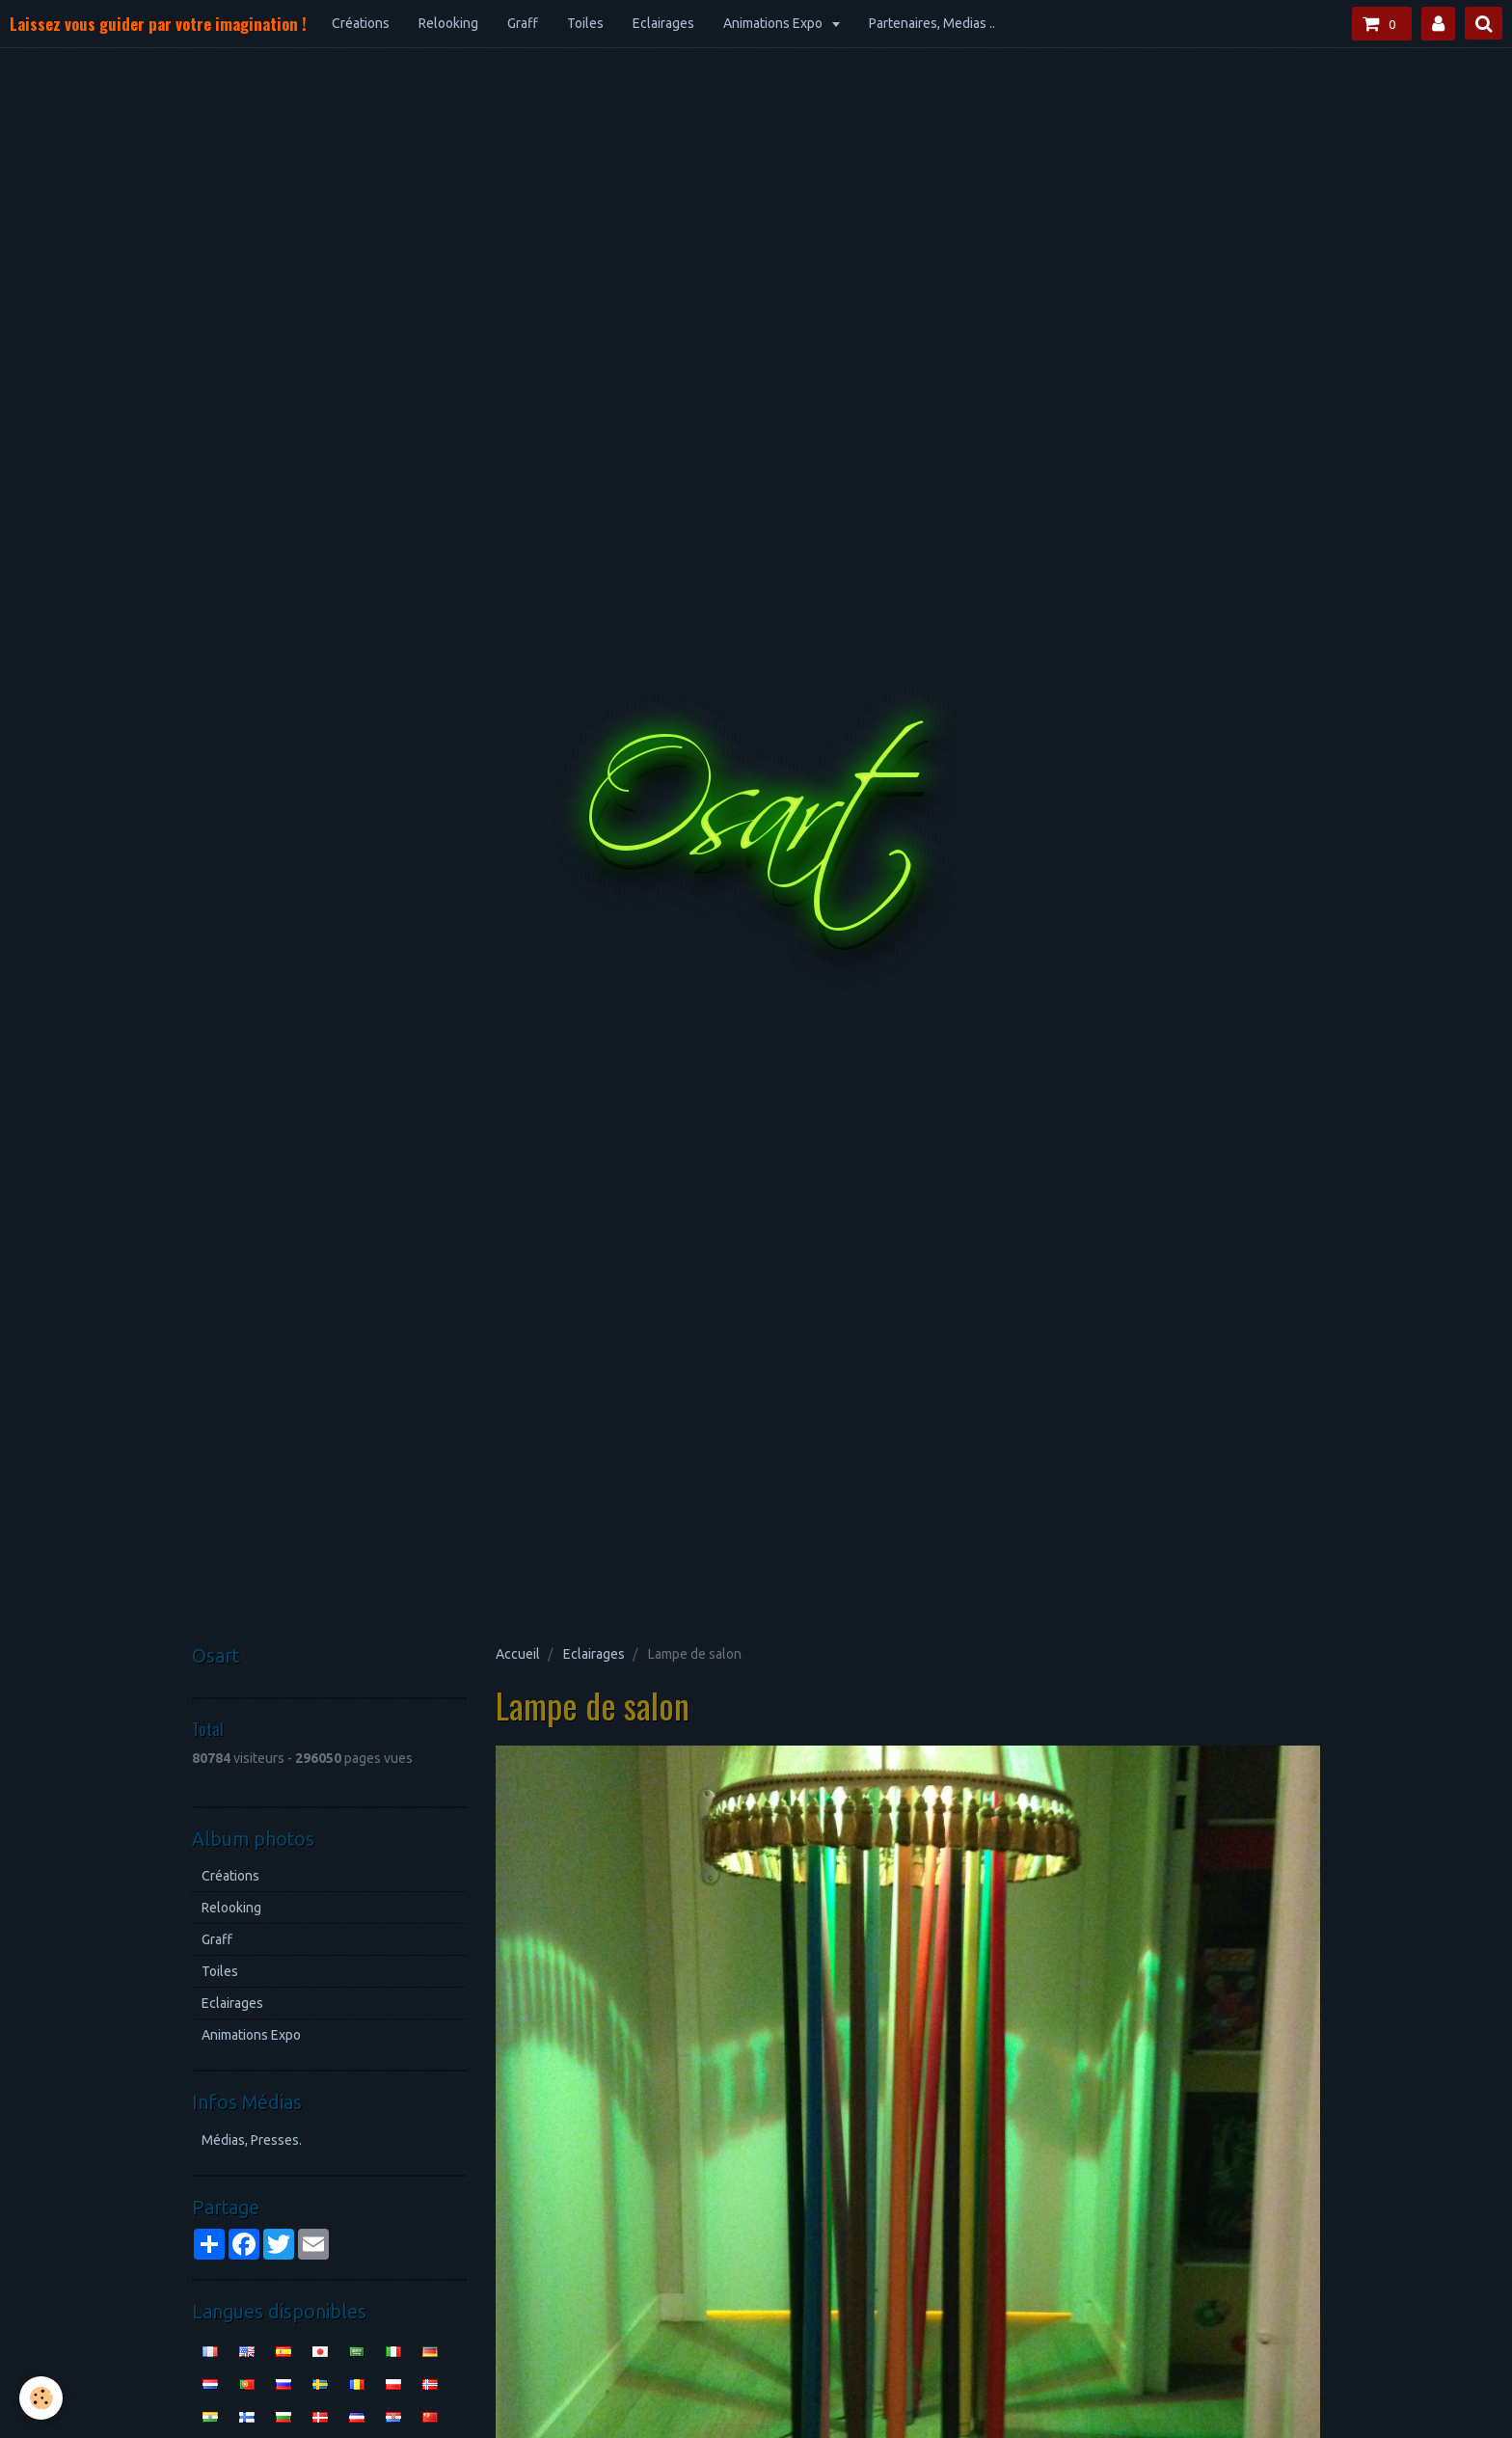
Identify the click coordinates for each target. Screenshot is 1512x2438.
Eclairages (663, 23)
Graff (522, 23)
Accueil (518, 1654)
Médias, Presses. (252, 2140)
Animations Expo (774, 23)
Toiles (585, 23)
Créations (361, 23)
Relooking (448, 23)
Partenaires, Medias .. (932, 23)
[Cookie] (41, 2398)
